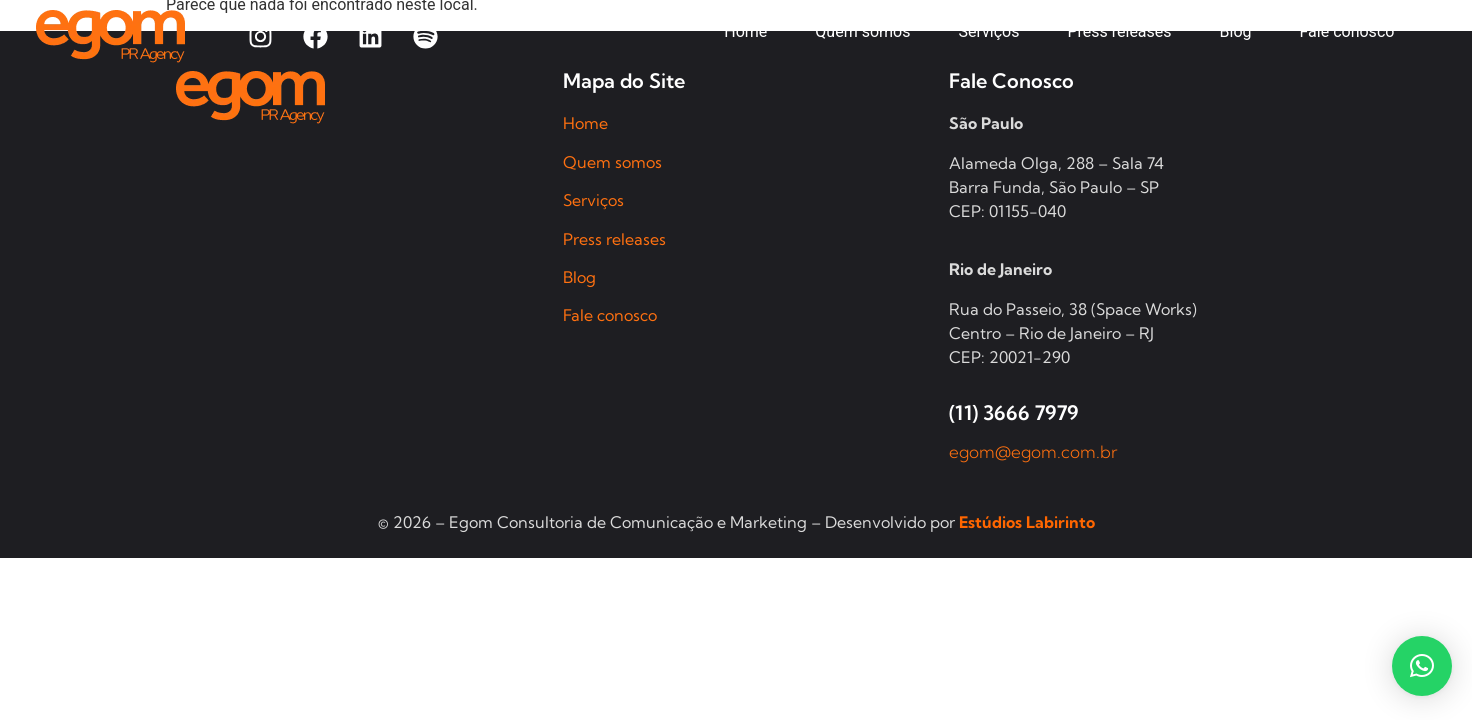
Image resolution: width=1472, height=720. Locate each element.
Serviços (593, 200)
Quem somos (612, 162)
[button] (1422, 666)
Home (585, 123)
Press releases (614, 239)
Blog (579, 277)
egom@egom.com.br (1033, 451)
